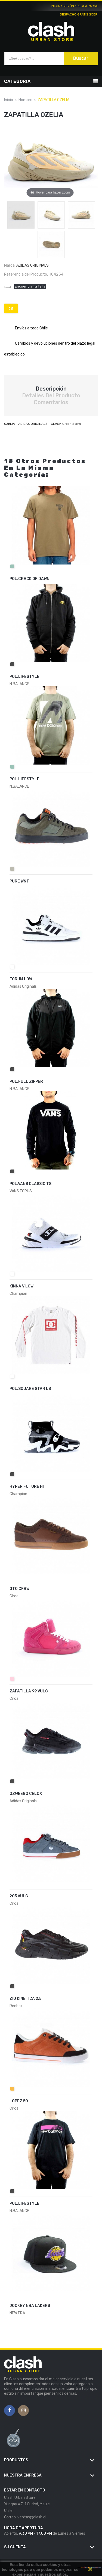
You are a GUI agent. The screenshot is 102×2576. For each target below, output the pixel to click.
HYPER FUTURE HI (27, 1486)
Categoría (17, 81)
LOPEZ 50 (19, 2101)
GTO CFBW (19, 1588)
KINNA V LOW (21, 1286)
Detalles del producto (51, 395)
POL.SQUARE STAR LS (30, 1388)
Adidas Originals (32, 265)
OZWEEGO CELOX (26, 1793)
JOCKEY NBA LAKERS (30, 2305)
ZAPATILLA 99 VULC (29, 1691)
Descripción (51, 388)
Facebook (9, 2410)
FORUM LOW (21, 979)
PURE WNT (19, 881)
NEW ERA (17, 2313)
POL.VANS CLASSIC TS (30, 1183)
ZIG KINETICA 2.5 (25, 1998)
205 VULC (19, 1896)
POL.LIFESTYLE (24, 676)
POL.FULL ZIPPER (26, 1081)
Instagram (23, 2410)
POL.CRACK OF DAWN (30, 578)
